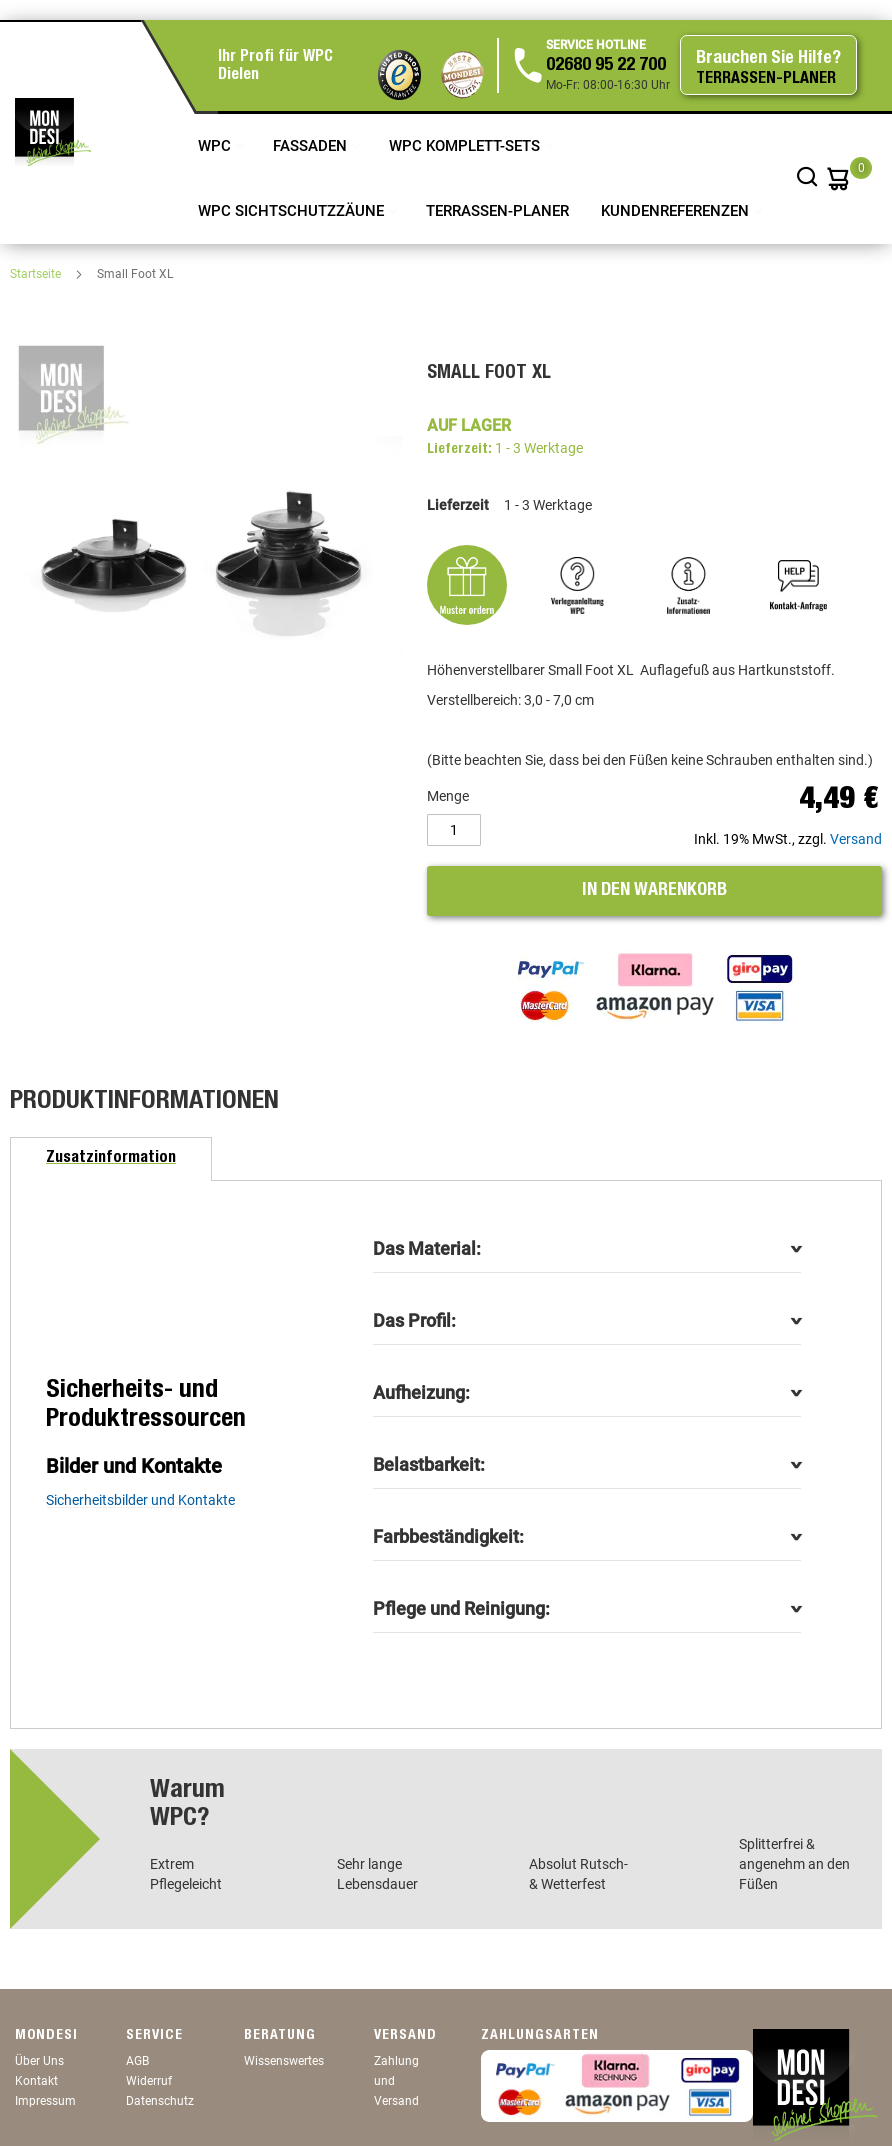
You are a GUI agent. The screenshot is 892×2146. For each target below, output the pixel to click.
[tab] (111, 1159)
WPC (216, 146)
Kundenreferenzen (677, 211)
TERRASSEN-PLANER (497, 211)
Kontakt (36, 2081)
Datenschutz (160, 2101)
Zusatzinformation (111, 1159)
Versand (856, 839)
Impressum (45, 2101)
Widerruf (149, 2081)
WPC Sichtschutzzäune (293, 211)
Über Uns (39, 2061)
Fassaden (312, 146)
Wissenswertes (284, 2061)
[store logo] (53, 132)
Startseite (37, 274)
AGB (137, 2061)
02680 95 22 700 (606, 66)
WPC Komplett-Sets (466, 146)
